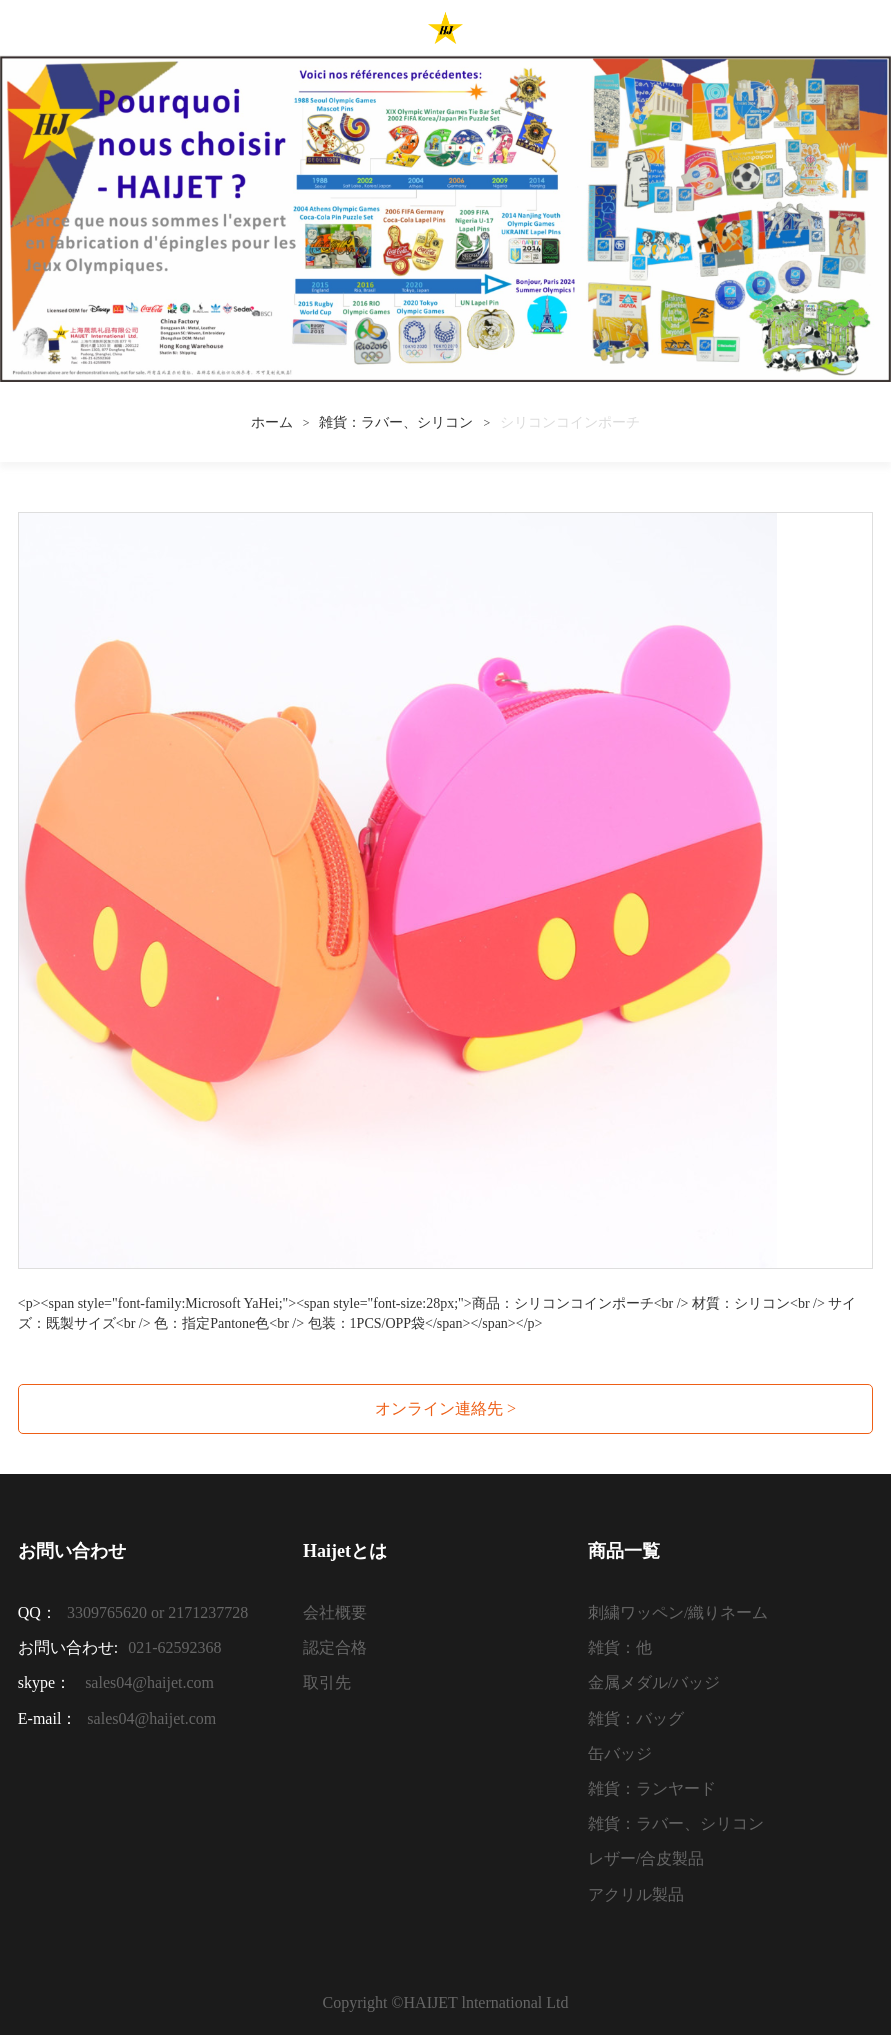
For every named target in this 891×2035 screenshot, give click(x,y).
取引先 (327, 1682)
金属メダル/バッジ (654, 1682)
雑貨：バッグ (636, 1718)
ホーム (272, 422)
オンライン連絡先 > (445, 1408)
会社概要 (335, 1612)
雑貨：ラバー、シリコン (396, 422)
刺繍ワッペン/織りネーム (678, 1612)
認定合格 (335, 1647)
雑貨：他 (620, 1647)
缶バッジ (620, 1753)
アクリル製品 (636, 1894)
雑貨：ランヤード (652, 1788)
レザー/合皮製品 (646, 1858)
